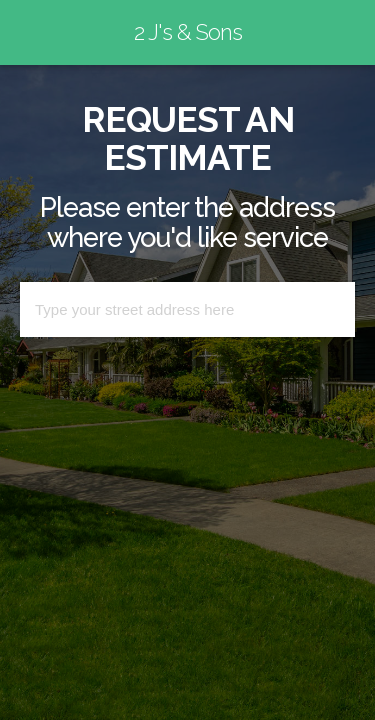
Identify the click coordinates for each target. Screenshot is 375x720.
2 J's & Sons (188, 32)
